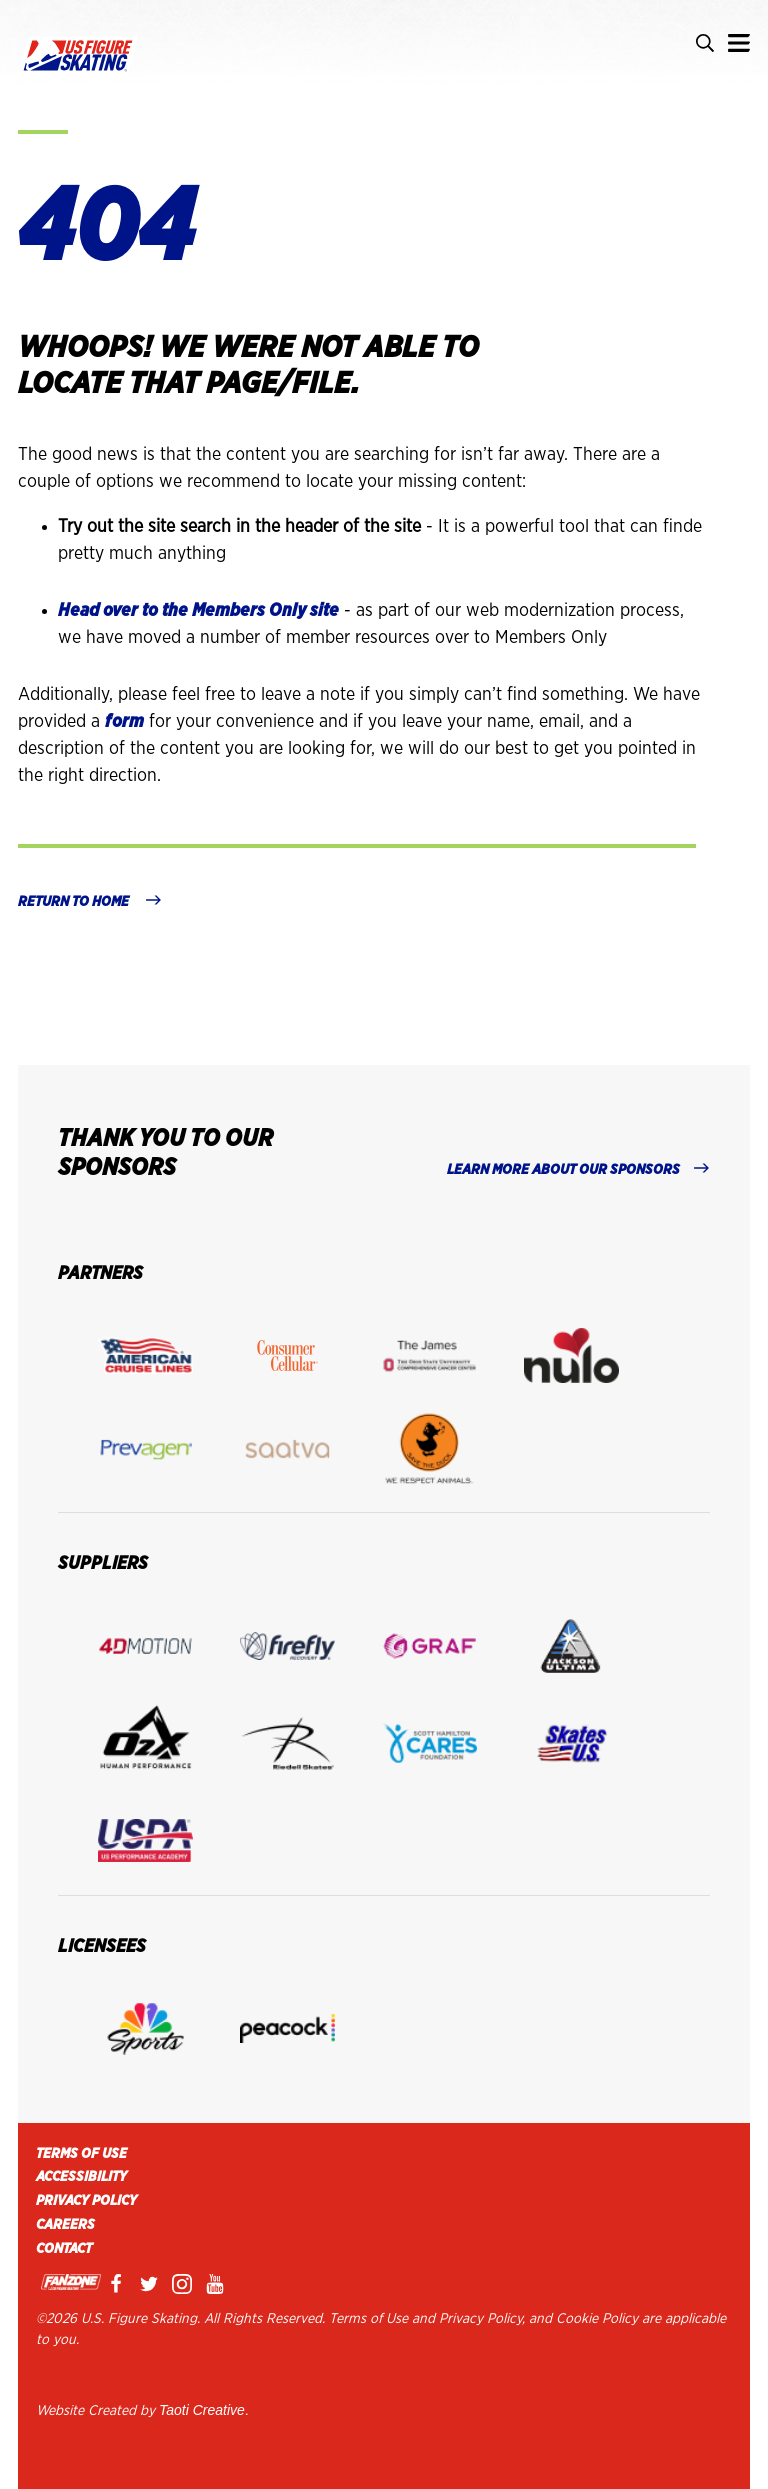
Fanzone (71, 2284)
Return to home (75, 902)
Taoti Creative (202, 2410)
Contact (64, 2249)
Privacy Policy (86, 2201)
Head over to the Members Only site (198, 611)
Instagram (186, 2284)
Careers (65, 2225)
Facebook (120, 2284)
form (124, 722)
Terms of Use (81, 2154)
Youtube (219, 2284)
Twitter (153, 2284)
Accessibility (81, 2177)
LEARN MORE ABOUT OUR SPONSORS (563, 1170)
